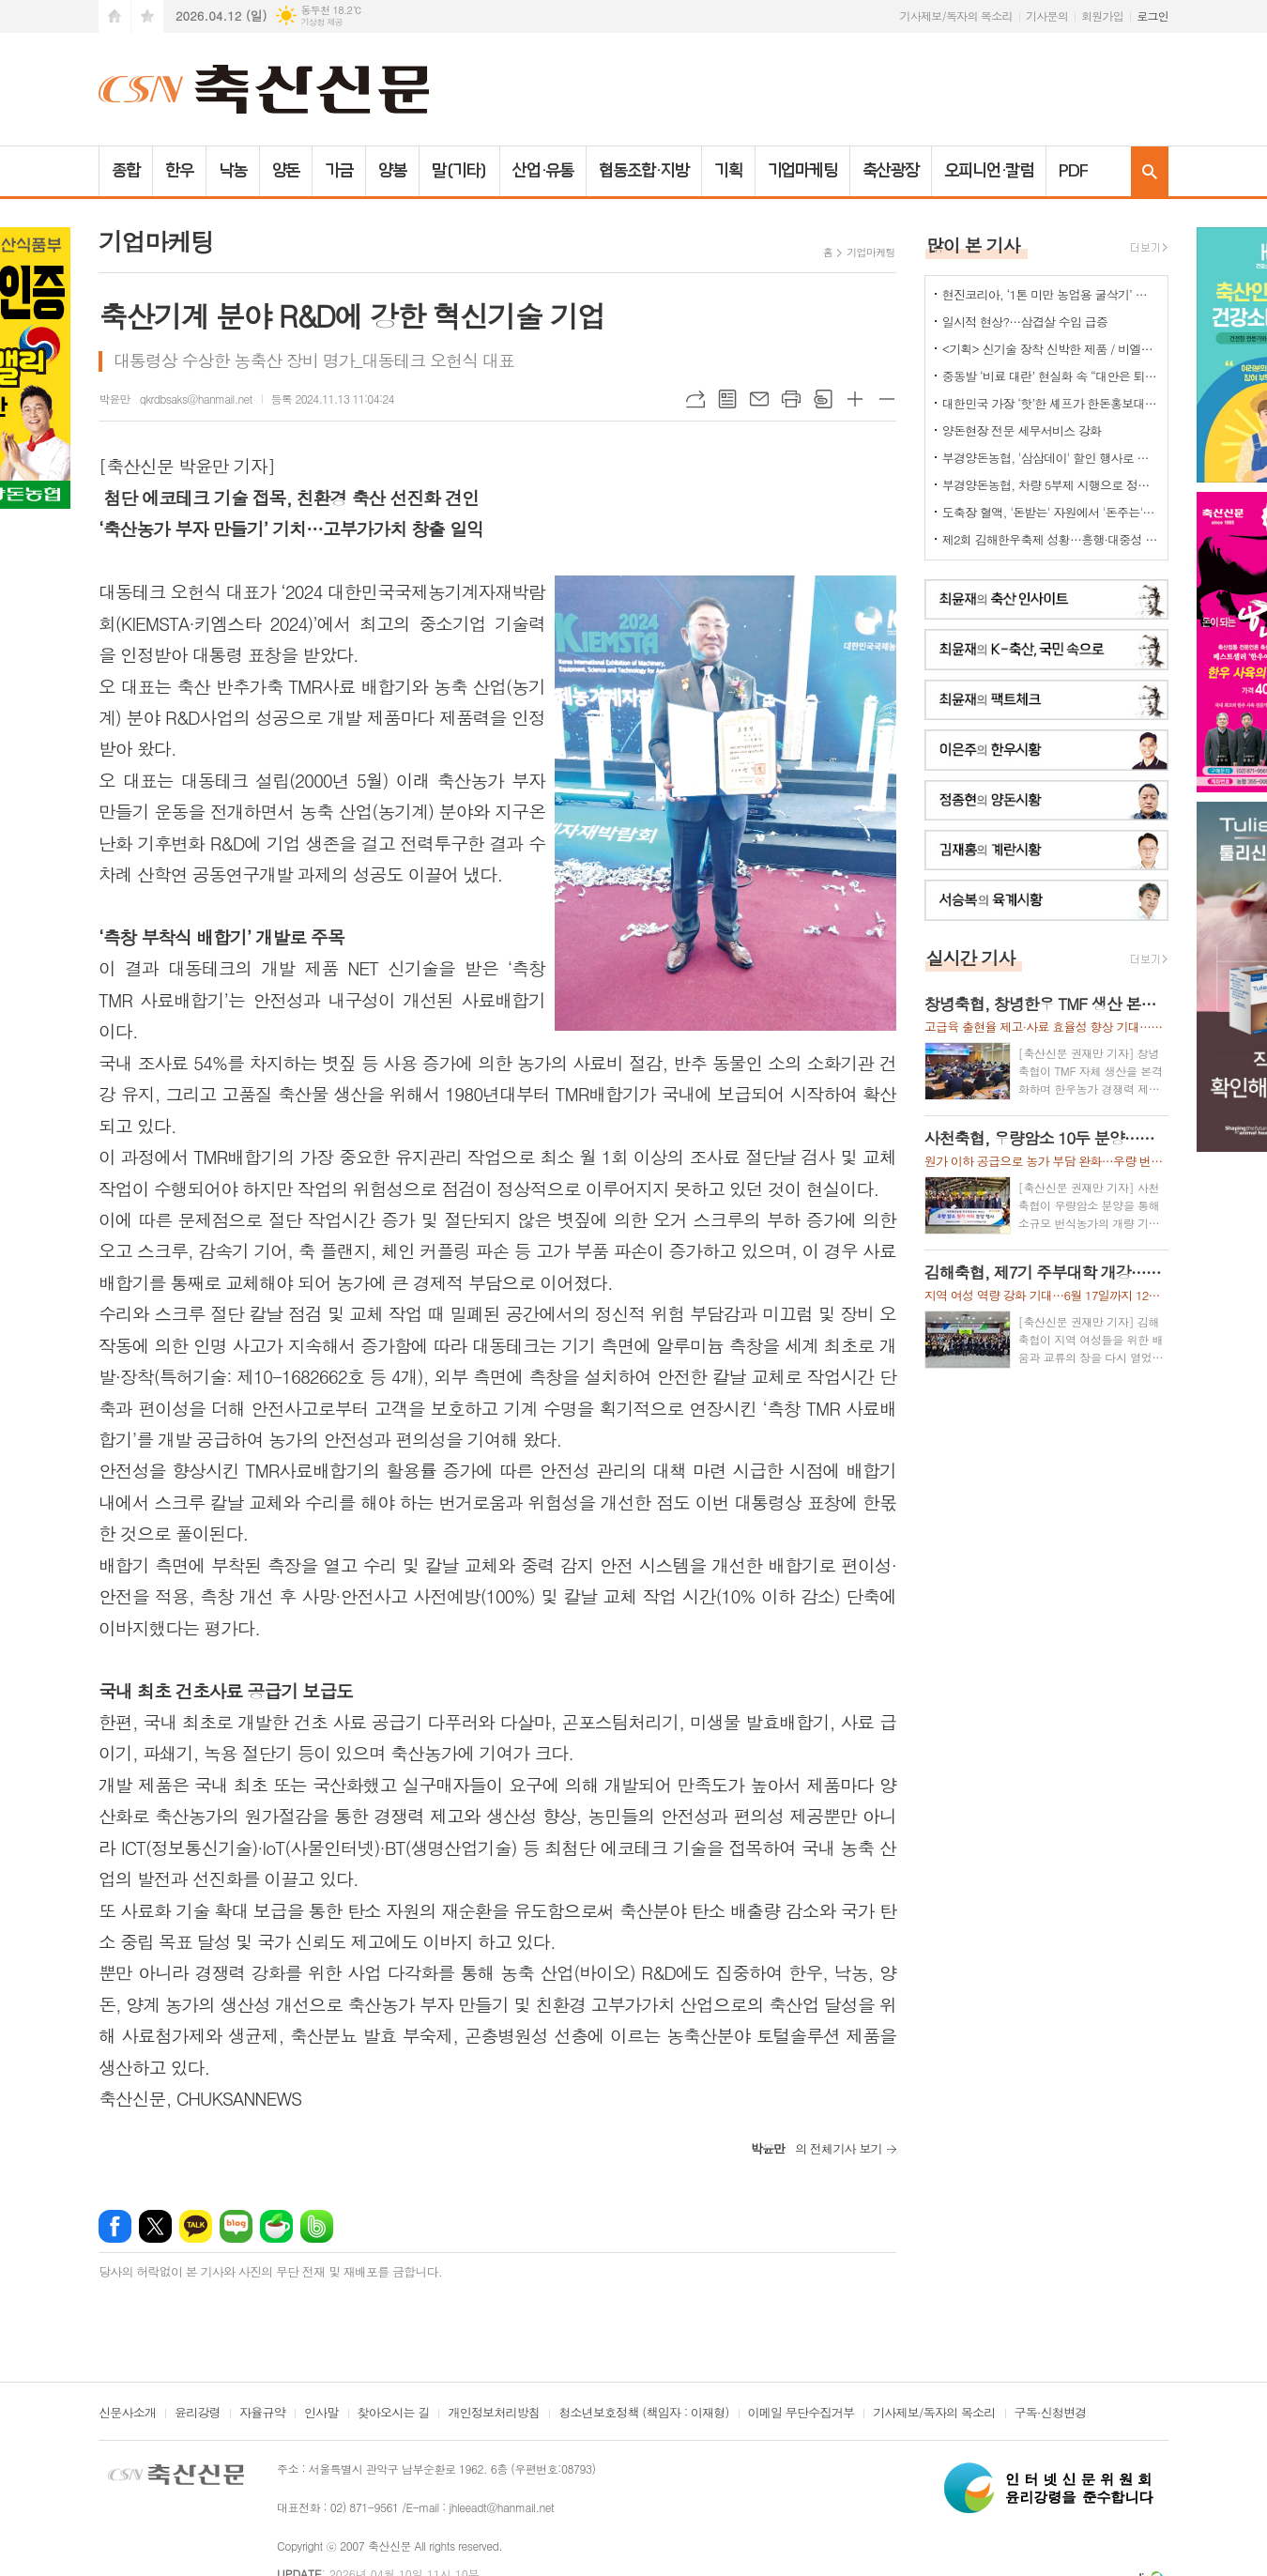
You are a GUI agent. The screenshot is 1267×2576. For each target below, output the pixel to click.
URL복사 (695, 399)
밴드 (316, 2226)
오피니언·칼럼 (988, 170)
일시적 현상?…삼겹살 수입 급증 (1024, 321)
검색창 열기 (1149, 171)
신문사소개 (127, 2413)
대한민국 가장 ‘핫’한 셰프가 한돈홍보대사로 (1050, 403)
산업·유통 (543, 170)
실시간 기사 (970, 957)
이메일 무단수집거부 (801, 2413)
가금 (339, 170)
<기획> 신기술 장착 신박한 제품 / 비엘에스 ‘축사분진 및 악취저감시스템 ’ (1050, 349)
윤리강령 (198, 2413)
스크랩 (823, 399)
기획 (728, 170)
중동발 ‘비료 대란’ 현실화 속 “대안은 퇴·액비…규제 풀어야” (1050, 376)
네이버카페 (276, 2226)
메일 (759, 399)
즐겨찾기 (147, 16)
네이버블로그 (236, 2226)
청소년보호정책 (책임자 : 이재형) (643, 2413)
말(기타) (459, 170)
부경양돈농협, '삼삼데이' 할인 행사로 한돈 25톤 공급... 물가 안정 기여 (1050, 458)
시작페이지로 (114, 16)
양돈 (286, 170)
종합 (126, 170)
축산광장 (890, 170)
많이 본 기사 (973, 244)
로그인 (1152, 15)
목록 (727, 399)
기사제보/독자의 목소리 (956, 15)
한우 (179, 170)
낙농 (233, 170)
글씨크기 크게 (855, 399)
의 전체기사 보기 (816, 2148)
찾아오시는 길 (394, 2413)
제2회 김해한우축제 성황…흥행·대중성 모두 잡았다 (1050, 539)
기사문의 (1047, 15)
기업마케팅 (803, 170)
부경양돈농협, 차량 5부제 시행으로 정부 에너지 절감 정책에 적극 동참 (1050, 485)
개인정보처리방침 (494, 2413)
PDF (1073, 170)
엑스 (155, 2226)
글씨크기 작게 (887, 399)
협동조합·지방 (643, 170)
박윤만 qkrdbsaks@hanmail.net (175, 398)
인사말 (321, 2413)
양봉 (392, 170)
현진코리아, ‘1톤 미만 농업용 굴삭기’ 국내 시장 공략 (1050, 294)
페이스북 (115, 2226)
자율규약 (262, 2413)
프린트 (791, 399)
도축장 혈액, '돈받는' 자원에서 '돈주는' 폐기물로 (1050, 512)
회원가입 (1102, 15)
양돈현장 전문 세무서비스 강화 (1022, 430)
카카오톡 (195, 2226)
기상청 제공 (321, 22)
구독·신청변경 (1051, 2413)
